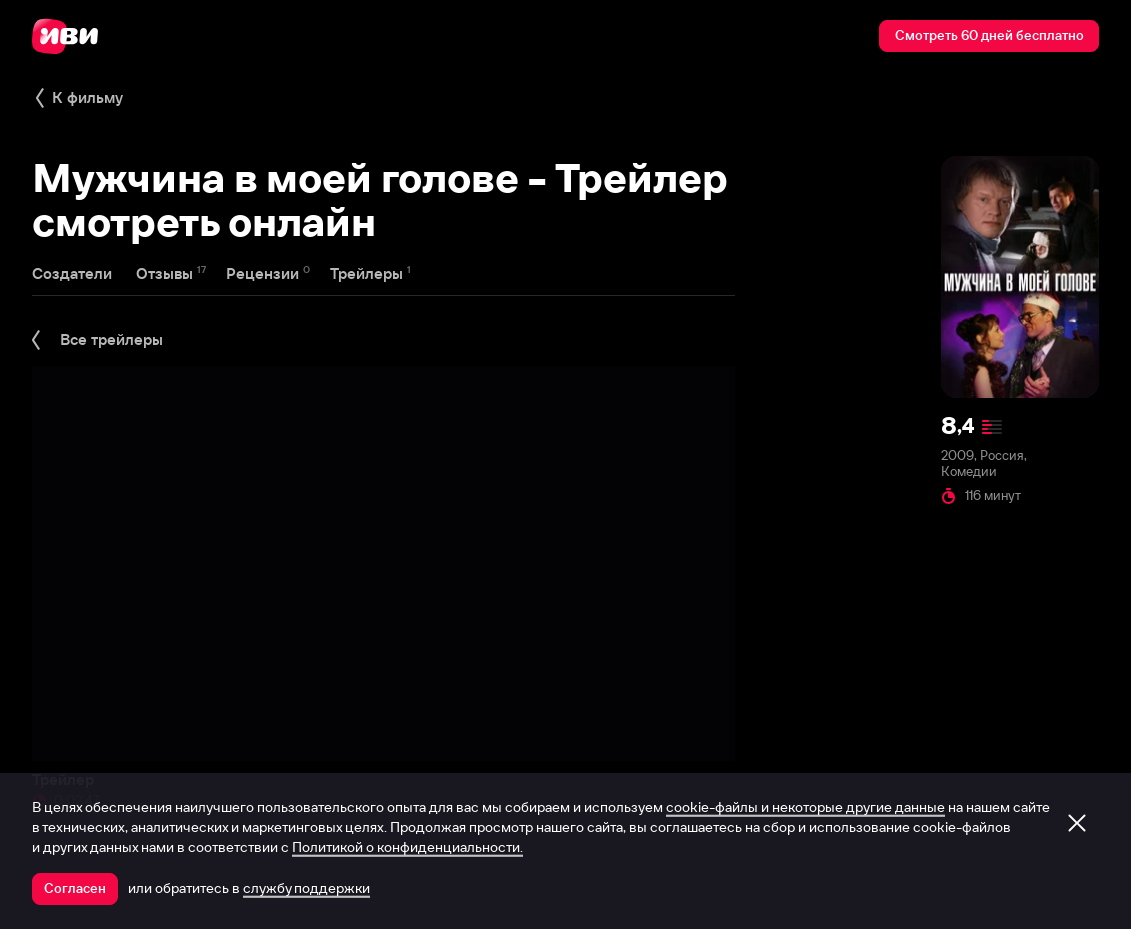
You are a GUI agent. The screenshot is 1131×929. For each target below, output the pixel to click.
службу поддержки (306, 888)
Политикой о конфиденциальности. (407, 847)
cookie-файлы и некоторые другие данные (805, 807)
